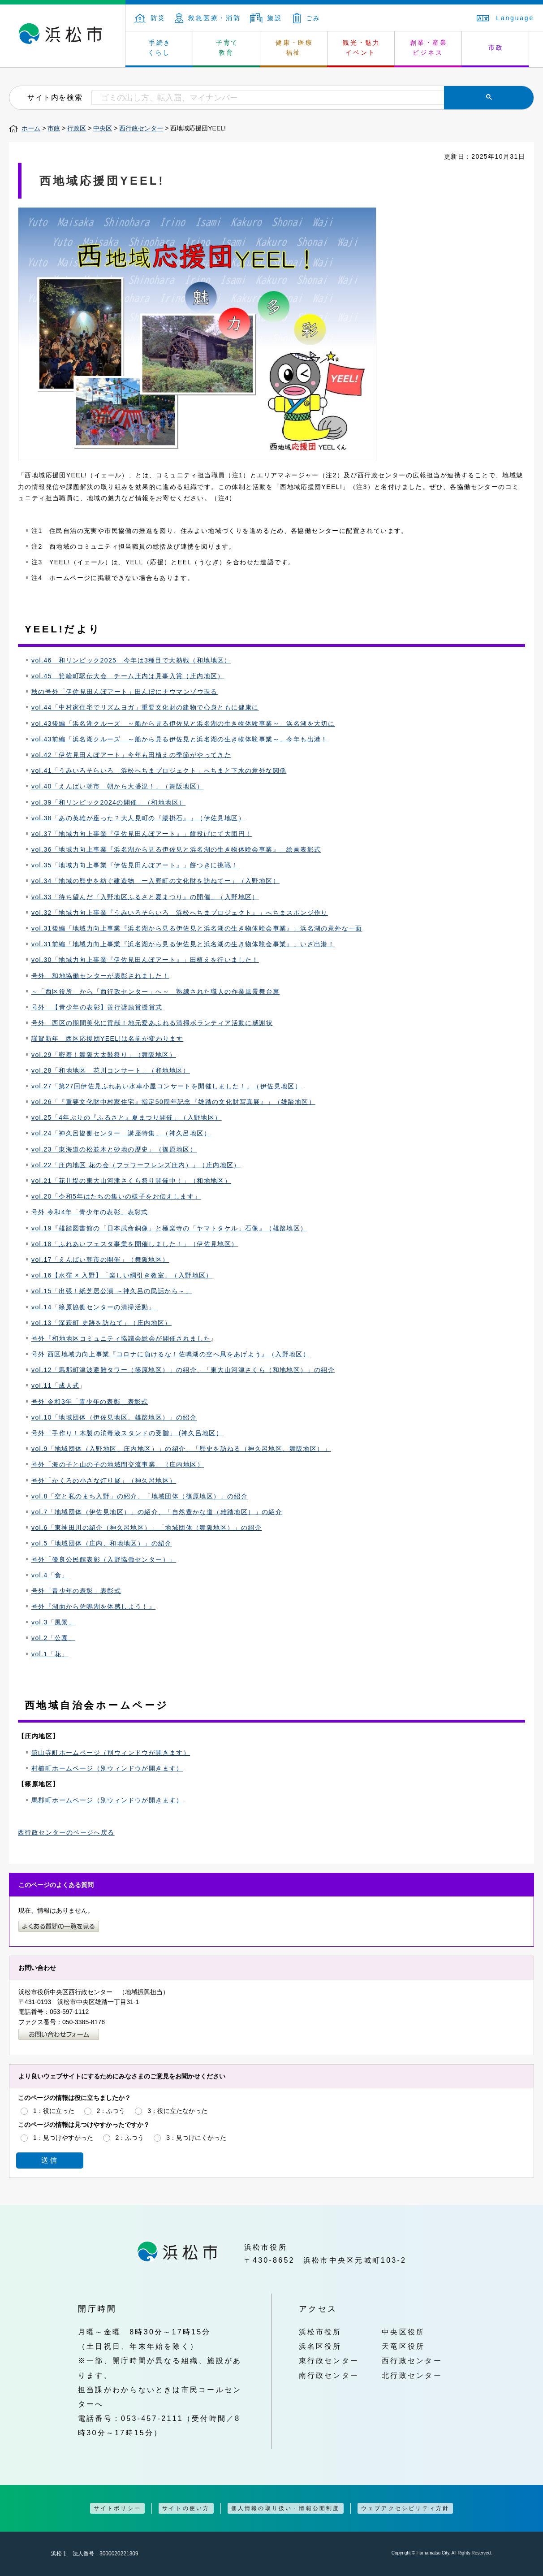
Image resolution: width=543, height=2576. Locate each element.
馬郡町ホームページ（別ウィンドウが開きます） (107, 1800)
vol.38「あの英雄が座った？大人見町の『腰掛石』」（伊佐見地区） (138, 818)
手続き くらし (160, 47)
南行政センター (329, 2375)
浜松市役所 (320, 2332)
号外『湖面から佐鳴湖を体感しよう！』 (93, 1606)
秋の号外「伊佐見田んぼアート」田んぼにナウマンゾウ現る (124, 691)
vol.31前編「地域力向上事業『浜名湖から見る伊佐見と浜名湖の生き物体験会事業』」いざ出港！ (183, 944)
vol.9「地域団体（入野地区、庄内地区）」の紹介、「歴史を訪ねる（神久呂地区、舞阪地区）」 (181, 1448)
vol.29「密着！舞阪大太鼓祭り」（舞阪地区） (103, 1054)
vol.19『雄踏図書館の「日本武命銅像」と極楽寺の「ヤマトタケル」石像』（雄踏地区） (169, 1228)
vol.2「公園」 (53, 1637)
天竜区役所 (403, 2346)
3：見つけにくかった (196, 2137)
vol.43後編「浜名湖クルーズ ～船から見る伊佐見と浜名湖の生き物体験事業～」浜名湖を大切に (183, 723)
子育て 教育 (227, 47)
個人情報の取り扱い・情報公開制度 (285, 2508)
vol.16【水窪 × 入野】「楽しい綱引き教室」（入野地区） (122, 1275)
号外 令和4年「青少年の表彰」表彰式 (89, 1212)
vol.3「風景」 (53, 1622)
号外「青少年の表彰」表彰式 (76, 1590)
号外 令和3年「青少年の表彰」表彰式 (89, 1401)
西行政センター (141, 128)
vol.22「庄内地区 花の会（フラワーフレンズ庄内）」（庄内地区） (136, 1165)
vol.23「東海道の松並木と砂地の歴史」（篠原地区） (114, 1149)
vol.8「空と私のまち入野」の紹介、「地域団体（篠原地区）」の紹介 (139, 1496)
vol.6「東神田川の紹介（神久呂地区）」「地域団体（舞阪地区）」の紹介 (146, 1527)
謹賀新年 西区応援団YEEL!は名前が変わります (107, 1038)
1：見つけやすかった (63, 2137)
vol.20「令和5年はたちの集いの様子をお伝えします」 (116, 1196)
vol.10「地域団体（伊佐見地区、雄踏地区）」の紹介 (114, 1417)
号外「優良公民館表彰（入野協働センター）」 (103, 1559)
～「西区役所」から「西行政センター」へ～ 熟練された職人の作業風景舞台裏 (155, 991)
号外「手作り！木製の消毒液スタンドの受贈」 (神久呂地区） (127, 1433)
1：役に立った (53, 2110)
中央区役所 (403, 2332)
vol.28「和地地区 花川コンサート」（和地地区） (110, 1070)
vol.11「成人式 (55, 1385)
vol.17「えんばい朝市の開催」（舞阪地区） (100, 1259)
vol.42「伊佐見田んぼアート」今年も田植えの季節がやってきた (131, 754)
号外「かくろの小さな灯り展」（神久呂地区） (103, 1480)
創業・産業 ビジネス (429, 47)
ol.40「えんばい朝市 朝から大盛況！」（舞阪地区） (119, 786)
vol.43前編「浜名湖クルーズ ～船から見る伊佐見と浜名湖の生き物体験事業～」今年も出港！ (179, 739)
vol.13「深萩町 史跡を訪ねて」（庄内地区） (101, 1322)
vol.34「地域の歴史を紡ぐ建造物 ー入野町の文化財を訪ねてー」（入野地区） (155, 880)
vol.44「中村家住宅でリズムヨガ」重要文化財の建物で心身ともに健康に (145, 707)
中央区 (102, 128)
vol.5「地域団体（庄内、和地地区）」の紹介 (101, 1543)
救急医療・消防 (208, 18)
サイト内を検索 (54, 97)
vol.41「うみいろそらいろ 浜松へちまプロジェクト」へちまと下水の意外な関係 (158, 770)
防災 (150, 18)
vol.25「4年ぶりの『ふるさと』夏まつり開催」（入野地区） (126, 1117)
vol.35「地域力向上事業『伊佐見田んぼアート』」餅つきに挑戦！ (134, 865)
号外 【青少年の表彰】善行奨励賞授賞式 (97, 1007)
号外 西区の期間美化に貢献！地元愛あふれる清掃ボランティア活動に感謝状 (152, 1022)
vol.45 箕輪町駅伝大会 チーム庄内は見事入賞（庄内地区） (127, 676)
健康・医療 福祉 (294, 47)
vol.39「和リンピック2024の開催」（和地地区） (108, 802)
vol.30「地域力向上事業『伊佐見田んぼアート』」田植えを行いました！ (145, 959)
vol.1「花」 (50, 1654)
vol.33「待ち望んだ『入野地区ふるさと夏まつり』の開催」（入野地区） (145, 897)
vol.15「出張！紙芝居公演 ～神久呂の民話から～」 (111, 1290)
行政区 (76, 128)
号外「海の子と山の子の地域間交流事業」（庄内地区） (117, 1464)
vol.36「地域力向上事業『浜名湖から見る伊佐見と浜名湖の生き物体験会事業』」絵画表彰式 (176, 849)
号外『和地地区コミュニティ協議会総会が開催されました (121, 1338)
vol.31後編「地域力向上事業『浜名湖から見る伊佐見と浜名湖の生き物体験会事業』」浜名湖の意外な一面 (196, 928)
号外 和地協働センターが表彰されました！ (100, 975)
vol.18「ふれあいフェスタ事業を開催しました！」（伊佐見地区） (134, 1243)
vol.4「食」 (50, 1575)
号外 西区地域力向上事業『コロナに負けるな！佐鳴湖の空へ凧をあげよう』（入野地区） (170, 1354)
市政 (496, 47)
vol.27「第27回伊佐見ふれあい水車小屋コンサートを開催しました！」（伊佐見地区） (166, 1086)
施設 (266, 18)
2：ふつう (111, 2110)
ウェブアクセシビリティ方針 (405, 2508)
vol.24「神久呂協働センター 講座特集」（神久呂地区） (121, 1133)
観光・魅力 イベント (361, 47)
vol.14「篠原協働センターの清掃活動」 (93, 1307)
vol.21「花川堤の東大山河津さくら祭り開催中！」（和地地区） (131, 1180)
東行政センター (329, 2360)
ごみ (307, 18)
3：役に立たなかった (177, 2110)
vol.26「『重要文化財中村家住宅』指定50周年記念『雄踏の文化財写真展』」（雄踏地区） (173, 1101)
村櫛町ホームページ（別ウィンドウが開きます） (107, 1768)
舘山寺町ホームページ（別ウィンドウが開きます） (110, 1752)
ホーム (31, 128)
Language (505, 18)
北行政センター (412, 2375)
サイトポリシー (117, 2508)
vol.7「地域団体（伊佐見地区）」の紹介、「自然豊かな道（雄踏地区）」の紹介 (156, 1511)
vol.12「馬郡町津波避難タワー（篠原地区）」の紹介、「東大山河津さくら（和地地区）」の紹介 (183, 1369)
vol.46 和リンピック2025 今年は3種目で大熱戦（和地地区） (131, 660)
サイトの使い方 (186, 2508)
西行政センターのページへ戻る (66, 1832)
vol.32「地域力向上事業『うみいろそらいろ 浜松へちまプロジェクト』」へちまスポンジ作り (179, 912)
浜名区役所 (320, 2346)
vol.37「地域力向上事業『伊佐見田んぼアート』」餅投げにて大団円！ (141, 833)
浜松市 (62, 35)
